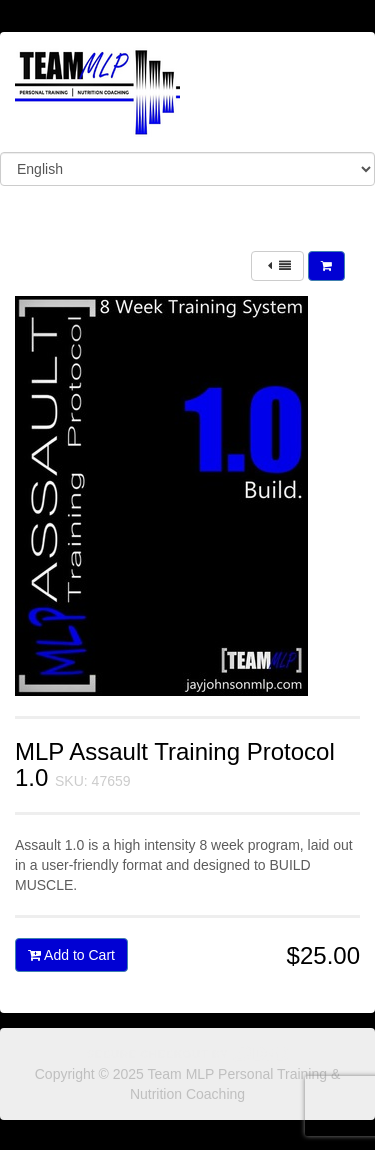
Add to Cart (71, 955)
